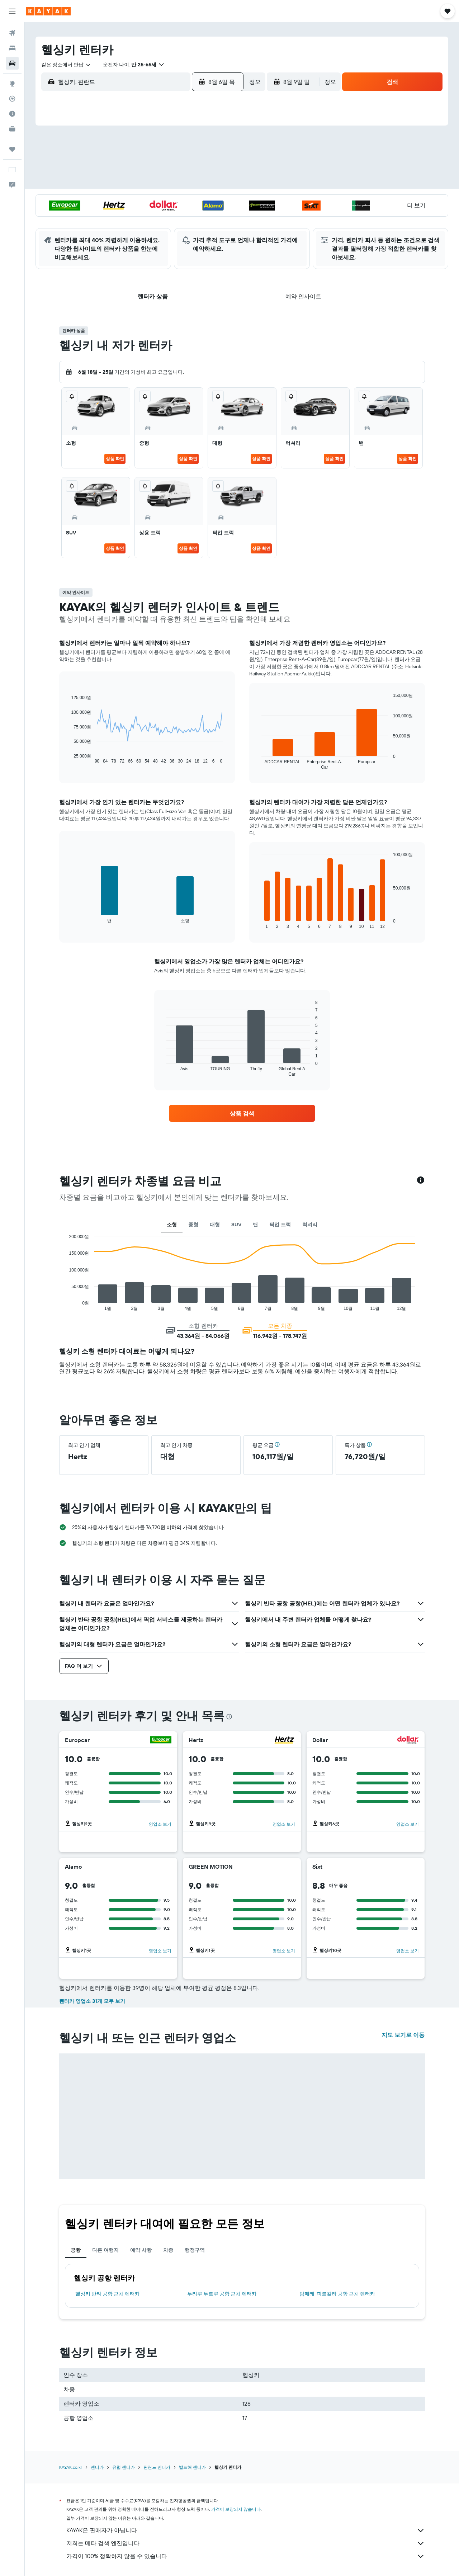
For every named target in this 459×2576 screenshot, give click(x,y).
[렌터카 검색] (12, 63)
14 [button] (183, 183)
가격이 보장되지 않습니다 (236, 2509)
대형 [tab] (215, 1224)
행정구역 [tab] (195, 2250)
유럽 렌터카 (123, 2467)
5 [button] (149, 166)
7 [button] (183, 166)
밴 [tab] (255, 1224)
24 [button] (114, 217)
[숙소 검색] (12, 48)
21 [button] (183, 200)
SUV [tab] (236, 1224)
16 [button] (218, 183)
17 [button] (114, 200)
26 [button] (149, 217)
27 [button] (166, 217)
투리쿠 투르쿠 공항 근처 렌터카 (222, 2293)
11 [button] (131, 183)
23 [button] (217, 200)
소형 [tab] (172, 1224)
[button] (12, 11)
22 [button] (200, 200)
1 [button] (200, 148)
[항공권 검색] (12, 33)
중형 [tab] (193, 1224)
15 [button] (200, 183)
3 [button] (114, 166)
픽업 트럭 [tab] (280, 1224)
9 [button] (217, 166)
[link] (242, 1113)
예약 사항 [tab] (141, 2250)
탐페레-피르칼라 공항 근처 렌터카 (337, 2293)
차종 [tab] (168, 2250)
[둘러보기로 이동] (12, 83)
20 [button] (166, 200)
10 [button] (115, 183)
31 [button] (114, 235)
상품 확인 (115, 458)
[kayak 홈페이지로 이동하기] (48, 11)
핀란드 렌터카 (156, 2467)
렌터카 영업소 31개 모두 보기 (92, 2001)
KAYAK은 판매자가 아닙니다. (245, 2530)
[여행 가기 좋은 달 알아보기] (12, 114)
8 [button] (200, 166)
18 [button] (131, 200)
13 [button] (166, 183)
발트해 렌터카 (192, 2467)
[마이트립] (12, 149)
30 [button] (217, 217)
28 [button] (183, 217)
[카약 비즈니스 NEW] (12, 129)
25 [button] (131, 217)
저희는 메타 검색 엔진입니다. (245, 2543)
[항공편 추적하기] (12, 98)
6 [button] (166, 166)
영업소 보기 (160, 1824)
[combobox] (66, 64)
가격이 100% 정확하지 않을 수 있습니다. (245, 2556)
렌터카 (97, 2467)
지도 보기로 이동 (403, 2034)
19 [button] (149, 200)
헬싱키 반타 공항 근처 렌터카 (107, 2293)
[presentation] (229, 1716)
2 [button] (217, 148)
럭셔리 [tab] (309, 1224)
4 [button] (131, 166)
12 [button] (149, 183)
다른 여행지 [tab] (105, 2250)
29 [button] (200, 217)
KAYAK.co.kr (70, 2467)
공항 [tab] (76, 2250)
